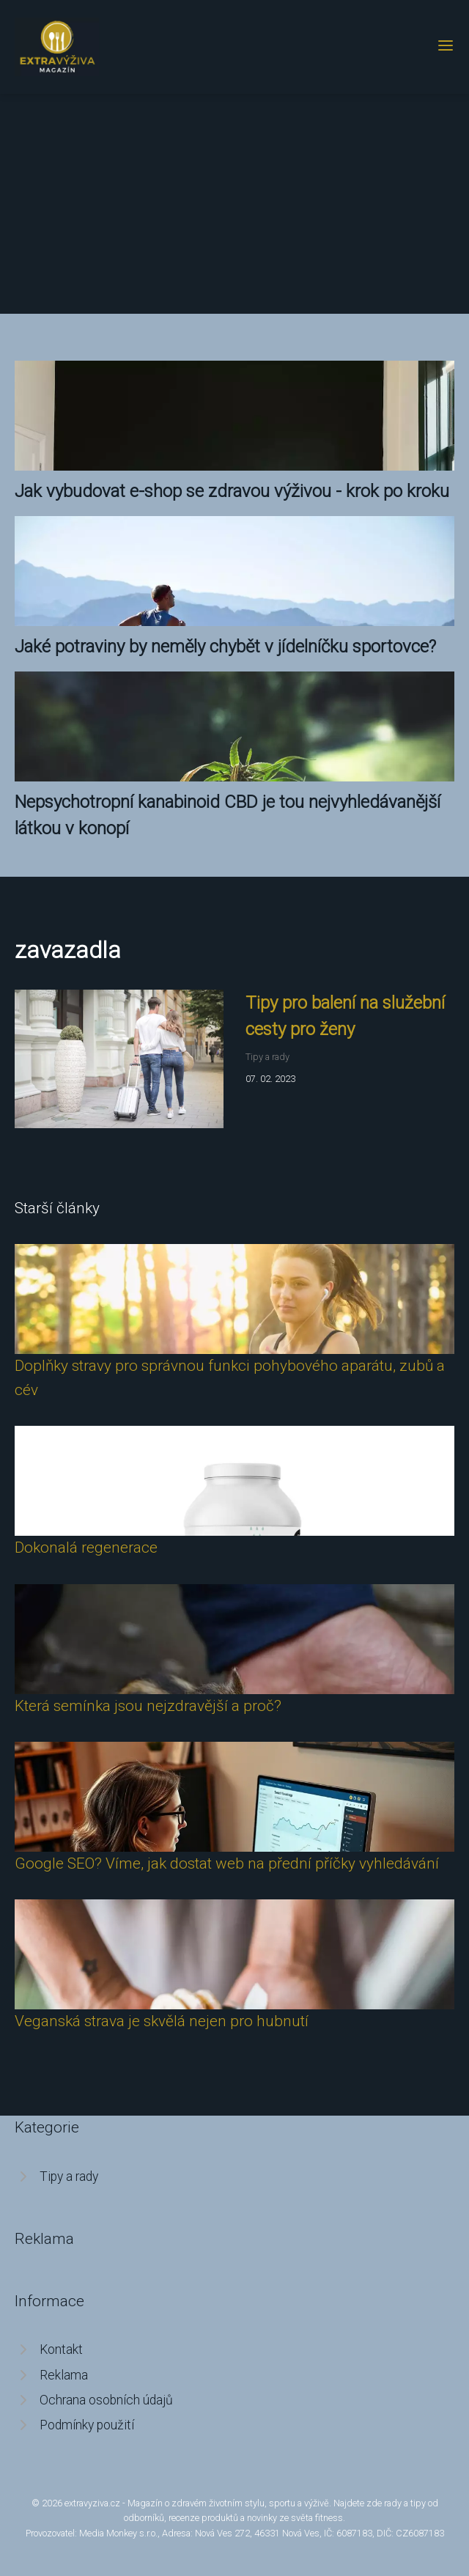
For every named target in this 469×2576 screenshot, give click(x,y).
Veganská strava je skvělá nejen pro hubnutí (162, 2021)
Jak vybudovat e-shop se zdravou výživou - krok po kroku (232, 491)
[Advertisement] (234, 203)
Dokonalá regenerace (86, 1547)
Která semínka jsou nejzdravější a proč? (148, 1706)
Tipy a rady (267, 1056)
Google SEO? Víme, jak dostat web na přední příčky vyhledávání (227, 1863)
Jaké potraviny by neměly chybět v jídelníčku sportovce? (225, 646)
